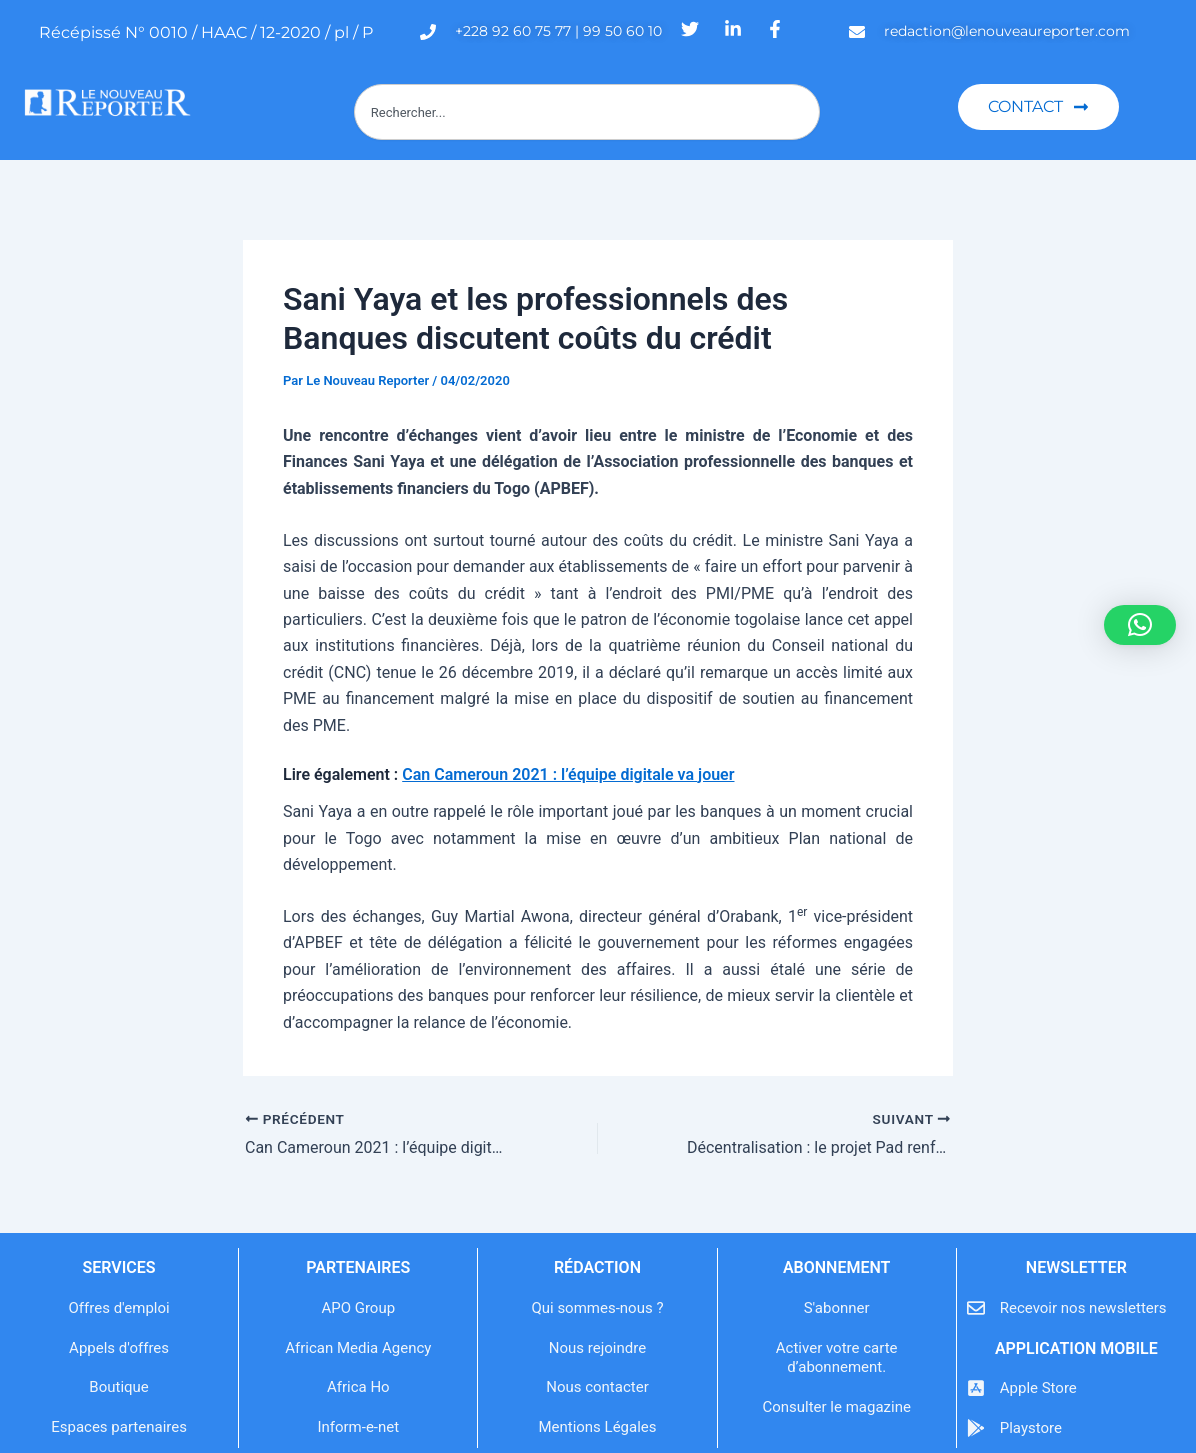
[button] (1140, 625)
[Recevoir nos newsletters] (976, 1308)
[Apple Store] (976, 1388)
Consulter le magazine (836, 1407)
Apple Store (1038, 1388)
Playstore (1031, 1428)
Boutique (118, 1387)
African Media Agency (358, 1348)
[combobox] (587, 112)
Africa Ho (358, 1387)
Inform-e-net (358, 1427)
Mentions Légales (597, 1427)
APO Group (358, 1308)
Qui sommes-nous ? (597, 1308)
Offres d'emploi (119, 1308)
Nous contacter (597, 1387)
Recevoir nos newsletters (1083, 1308)
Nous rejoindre (597, 1348)
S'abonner (837, 1308)
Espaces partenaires (119, 1427)
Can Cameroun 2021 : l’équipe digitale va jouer (568, 774)
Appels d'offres (119, 1348)
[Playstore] (976, 1428)
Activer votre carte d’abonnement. (837, 1358)
